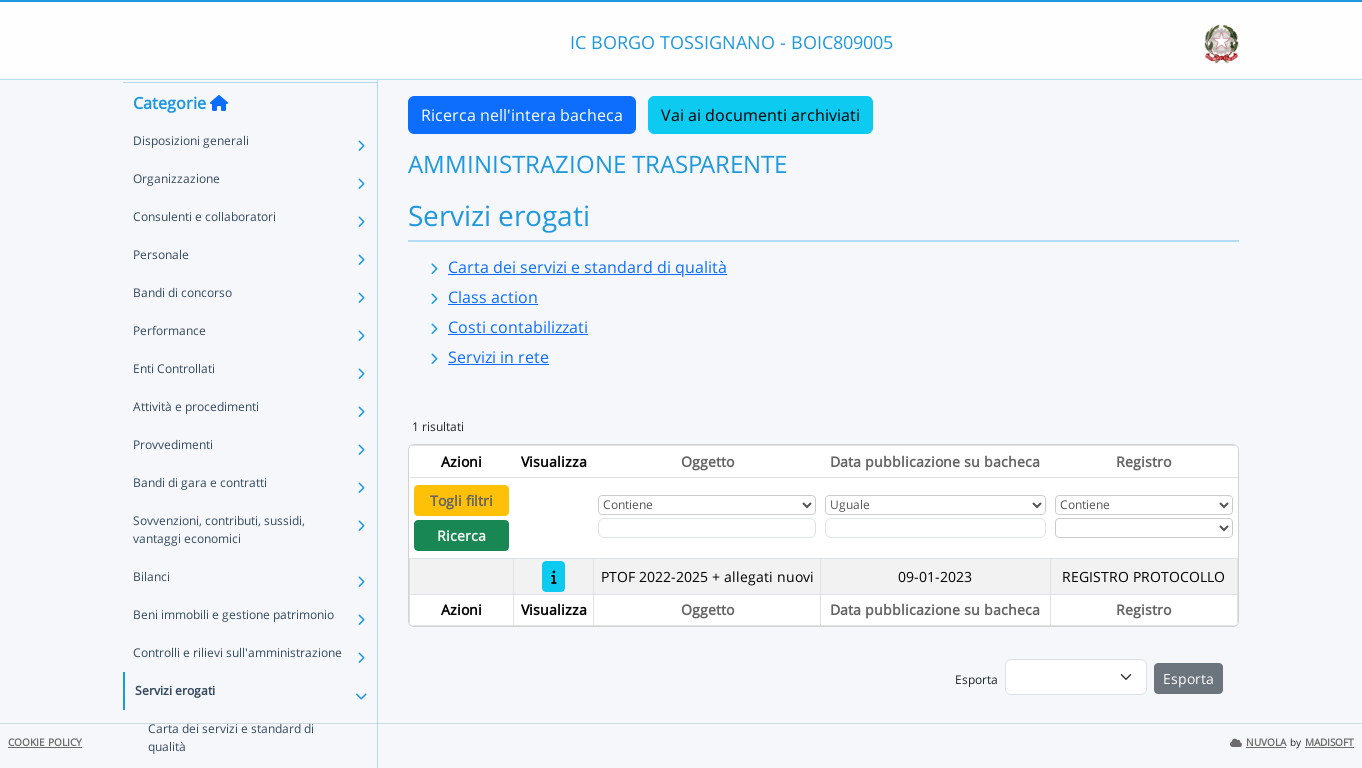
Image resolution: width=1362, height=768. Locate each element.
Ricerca (461, 535)
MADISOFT (1329, 742)
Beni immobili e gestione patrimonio (233, 652)
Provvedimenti (173, 482)
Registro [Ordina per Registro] (1143, 461)
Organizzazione (176, 216)
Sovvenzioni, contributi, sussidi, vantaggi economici (219, 567)
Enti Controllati (174, 406)
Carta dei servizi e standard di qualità (587, 267)
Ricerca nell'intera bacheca (522, 115)
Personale (161, 292)
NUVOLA (1258, 742)
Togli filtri (461, 500)
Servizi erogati (175, 728)
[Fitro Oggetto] (707, 528)
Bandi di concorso (182, 330)
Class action (493, 297)
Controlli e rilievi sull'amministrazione (237, 690)
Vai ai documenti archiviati (760, 115)
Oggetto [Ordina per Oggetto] (707, 461)
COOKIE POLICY (45, 742)
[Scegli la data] (935, 528)
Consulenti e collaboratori (204, 254)
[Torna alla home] (219, 141)
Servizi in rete (498, 357)
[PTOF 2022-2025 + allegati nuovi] (553, 576)
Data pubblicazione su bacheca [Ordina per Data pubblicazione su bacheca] (935, 461)
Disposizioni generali (191, 178)
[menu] (1076, 677)
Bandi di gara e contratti (200, 520)
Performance (169, 368)
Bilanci (151, 614)
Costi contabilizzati (518, 327)
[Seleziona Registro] (1144, 528)
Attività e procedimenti (196, 444)
